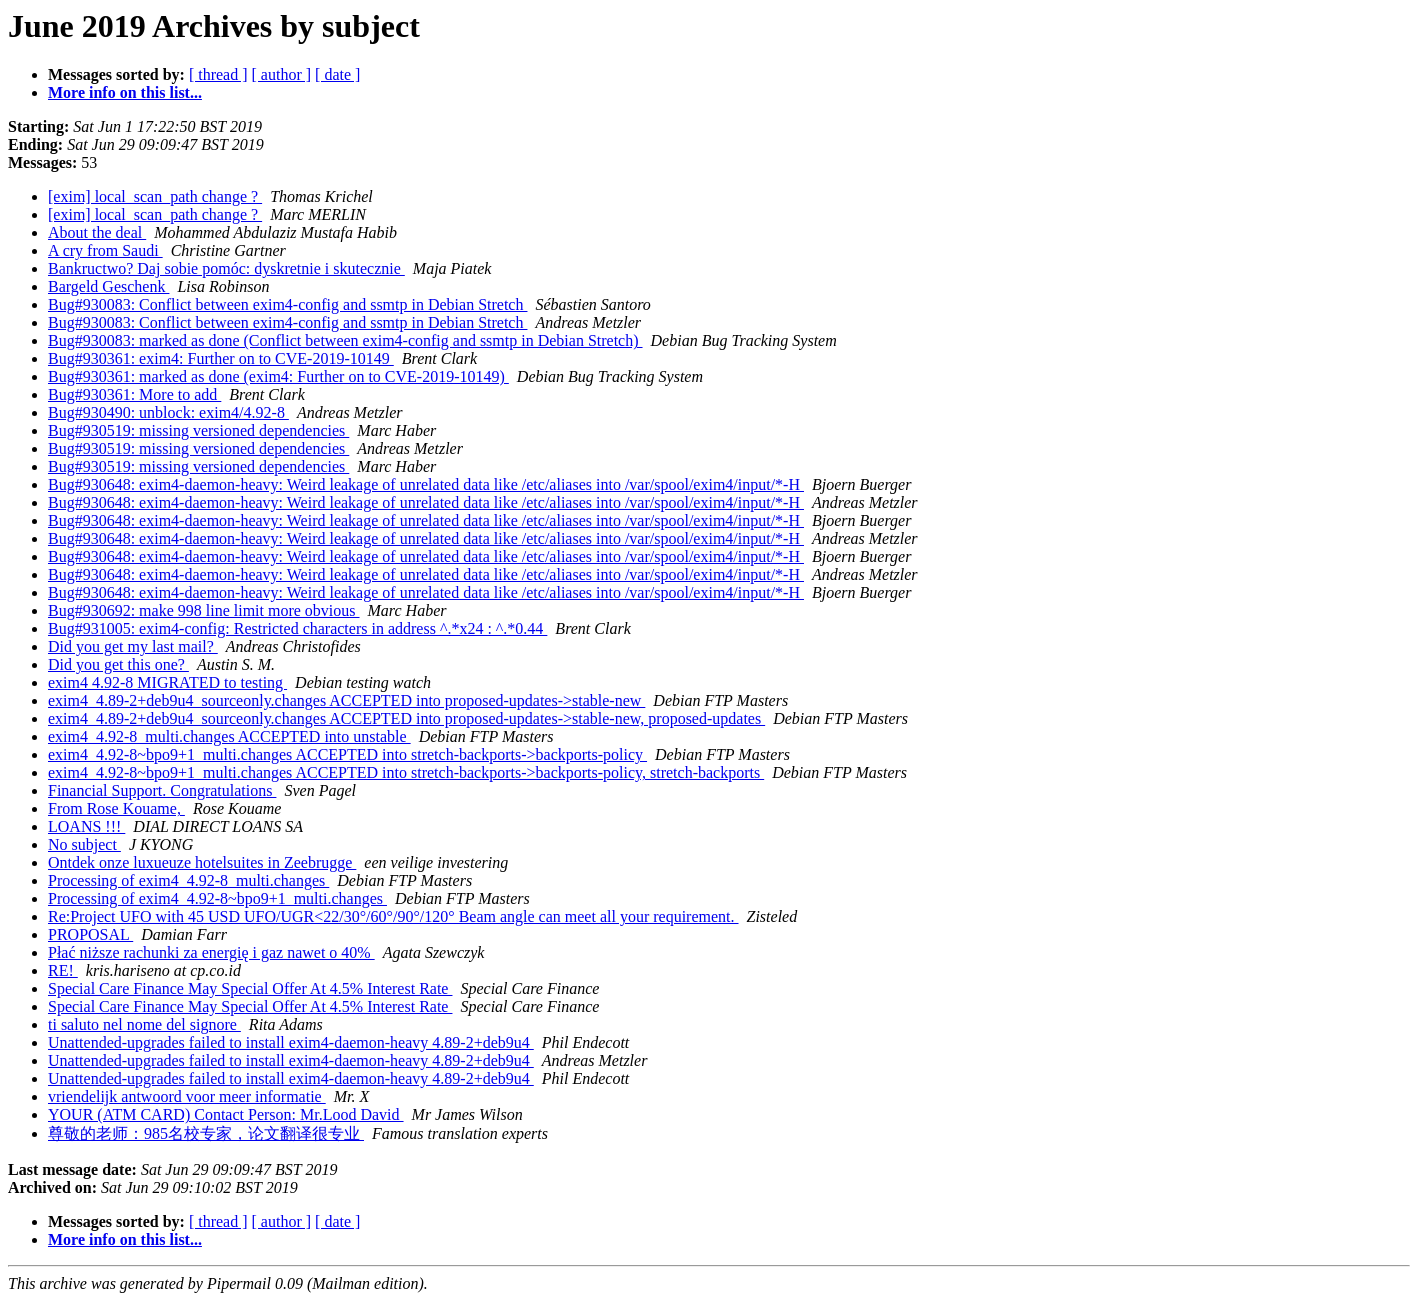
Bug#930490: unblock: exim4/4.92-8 (168, 412)
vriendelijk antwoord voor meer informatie (187, 1096)
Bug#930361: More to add (134, 394)
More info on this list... (125, 92)
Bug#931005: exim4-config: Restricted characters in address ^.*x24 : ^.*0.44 (297, 628)
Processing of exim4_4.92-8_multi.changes (188, 880)
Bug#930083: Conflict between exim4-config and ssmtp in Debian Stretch (287, 304)
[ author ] (282, 74)
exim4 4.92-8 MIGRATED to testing (167, 682)
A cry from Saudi (105, 250)
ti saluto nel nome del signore (144, 1024)
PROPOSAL (90, 934)
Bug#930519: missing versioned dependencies (198, 430)
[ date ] (337, 74)
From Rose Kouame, (116, 808)
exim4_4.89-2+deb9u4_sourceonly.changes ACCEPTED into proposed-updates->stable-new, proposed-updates (406, 718)
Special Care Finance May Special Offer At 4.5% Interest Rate (250, 988)
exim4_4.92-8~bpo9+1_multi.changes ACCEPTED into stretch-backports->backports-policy (347, 754)
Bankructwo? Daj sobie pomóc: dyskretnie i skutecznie (226, 268)
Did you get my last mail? (133, 646)
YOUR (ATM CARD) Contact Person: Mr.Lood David (226, 1114)
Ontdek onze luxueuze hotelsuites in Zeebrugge (202, 862)
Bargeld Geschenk (108, 286)
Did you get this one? (118, 664)
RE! (63, 970)
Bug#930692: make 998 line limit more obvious (204, 610)
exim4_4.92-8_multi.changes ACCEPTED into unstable (229, 736)
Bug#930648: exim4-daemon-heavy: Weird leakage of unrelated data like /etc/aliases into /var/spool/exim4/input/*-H (426, 484)
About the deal (97, 232)
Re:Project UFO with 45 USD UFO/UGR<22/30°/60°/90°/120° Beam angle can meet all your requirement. (393, 916)
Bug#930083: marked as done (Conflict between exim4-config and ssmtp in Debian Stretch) (345, 340)
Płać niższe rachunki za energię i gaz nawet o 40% (211, 952)
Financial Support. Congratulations (162, 790)
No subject (84, 844)
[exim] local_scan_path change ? (155, 196)
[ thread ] (218, 74)
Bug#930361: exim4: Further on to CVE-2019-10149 (221, 358)
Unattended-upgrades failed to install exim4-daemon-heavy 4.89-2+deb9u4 (291, 1042)
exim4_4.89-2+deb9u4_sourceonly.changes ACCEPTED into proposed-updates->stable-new (346, 700)
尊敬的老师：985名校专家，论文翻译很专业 (206, 1133)
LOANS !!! (86, 826)
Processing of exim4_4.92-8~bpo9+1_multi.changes (217, 898)
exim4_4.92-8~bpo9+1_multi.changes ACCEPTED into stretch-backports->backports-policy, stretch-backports (406, 772)
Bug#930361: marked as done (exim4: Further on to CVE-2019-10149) (278, 376)
